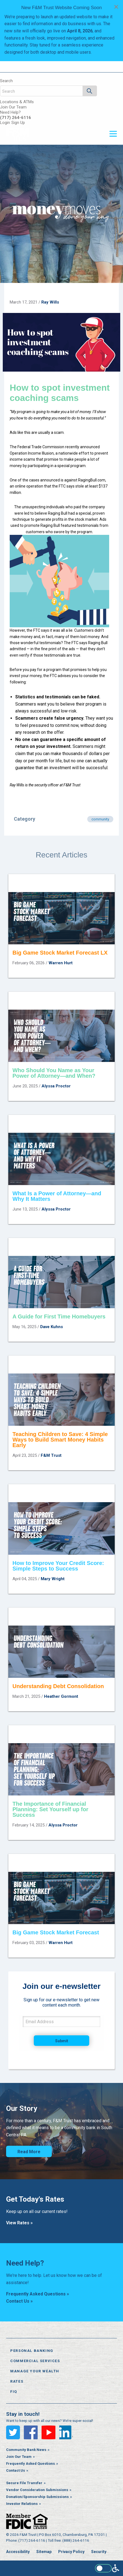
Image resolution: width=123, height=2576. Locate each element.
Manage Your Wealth (34, 2371)
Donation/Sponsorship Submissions (37, 2497)
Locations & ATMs (17, 101)
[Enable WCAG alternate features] (107, 2568)
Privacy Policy (71, 2551)
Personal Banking (31, 2351)
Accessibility (18, 2551)
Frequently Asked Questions (30, 2463)
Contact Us (15, 2470)
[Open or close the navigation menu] (113, 134)
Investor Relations (22, 2504)
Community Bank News (26, 2450)
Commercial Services (35, 2361)
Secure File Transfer (24, 2483)
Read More (28, 2151)
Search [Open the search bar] (6, 80)
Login (5, 122)
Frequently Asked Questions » (37, 2294)
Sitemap (44, 2551)
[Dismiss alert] (116, 6)
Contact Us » (19, 2301)
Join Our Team (13, 107)
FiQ (13, 2392)
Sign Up (18, 122)
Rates (16, 2381)
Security (98, 2551)
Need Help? (10, 112)
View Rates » (19, 2222)
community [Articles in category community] (100, 819)
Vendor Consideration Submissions (37, 2490)
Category (24, 819)
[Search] (90, 90)
